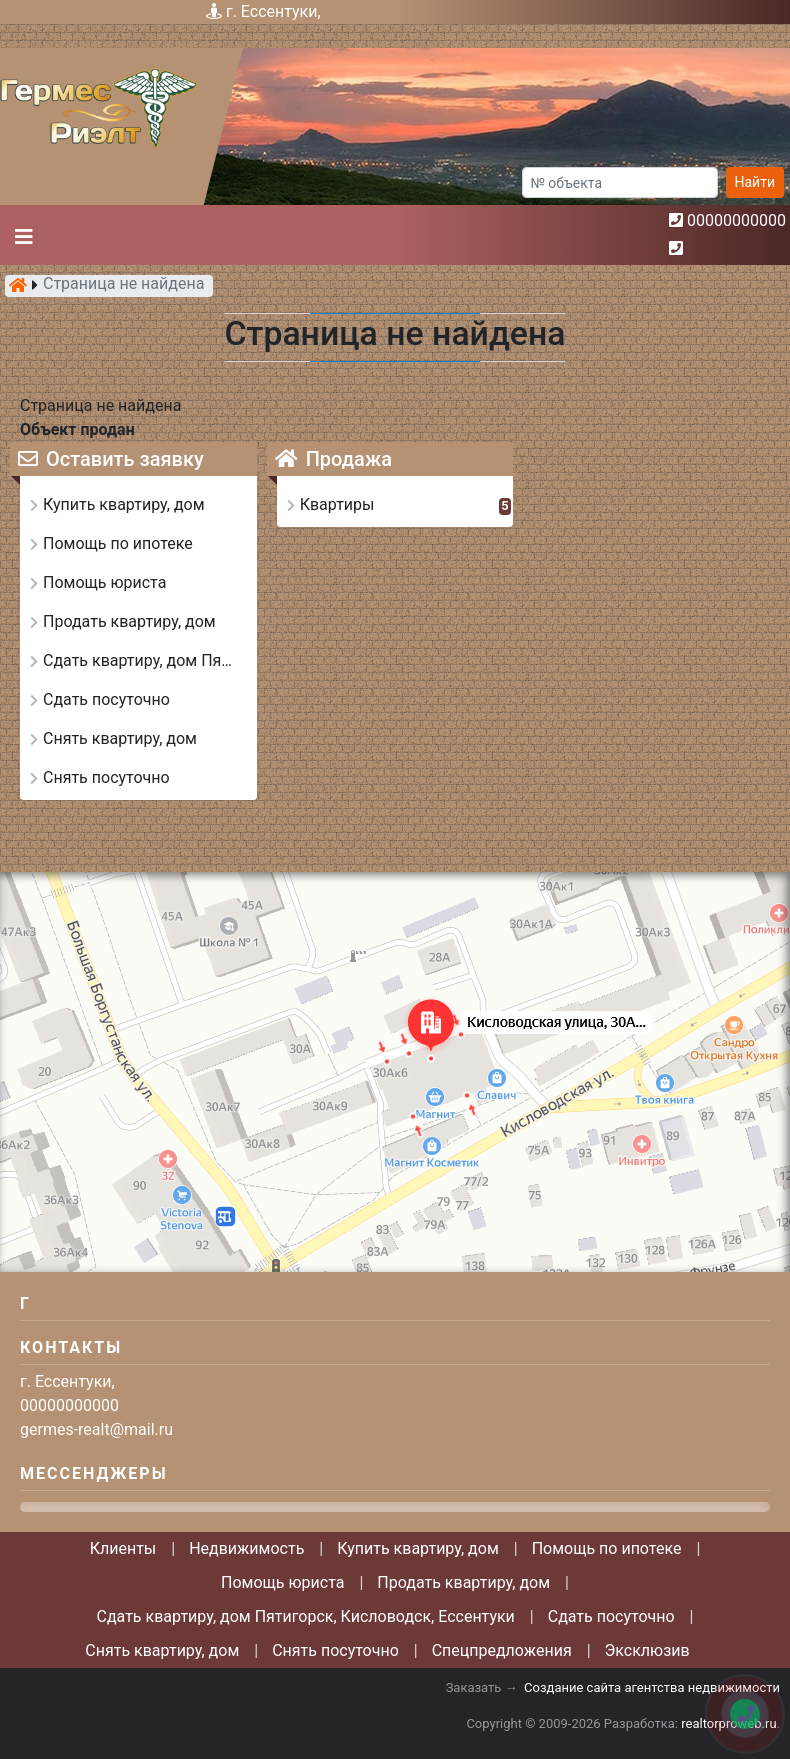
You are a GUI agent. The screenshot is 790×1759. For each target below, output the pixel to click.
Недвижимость (246, 1548)
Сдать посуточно (611, 1616)
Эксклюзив (647, 1650)
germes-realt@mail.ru (96, 1429)
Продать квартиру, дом (463, 1582)
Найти (755, 182)
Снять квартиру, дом (162, 1650)
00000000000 (736, 220)
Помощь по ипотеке (607, 1548)
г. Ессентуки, (273, 11)
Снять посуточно (335, 1650)
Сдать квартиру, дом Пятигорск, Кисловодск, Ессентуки (306, 1616)
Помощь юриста (282, 1582)
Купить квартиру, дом (418, 1548)
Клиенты (123, 1548)
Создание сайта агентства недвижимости (652, 1687)
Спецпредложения (502, 1650)
